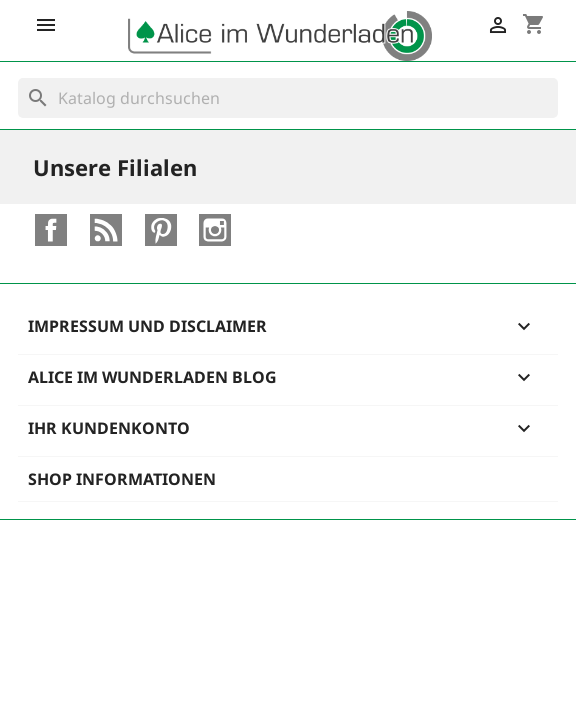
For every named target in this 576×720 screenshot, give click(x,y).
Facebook (51, 230)
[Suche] (288, 98)
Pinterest (161, 230)
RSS (106, 230)
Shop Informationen (122, 479)
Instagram (215, 230)
